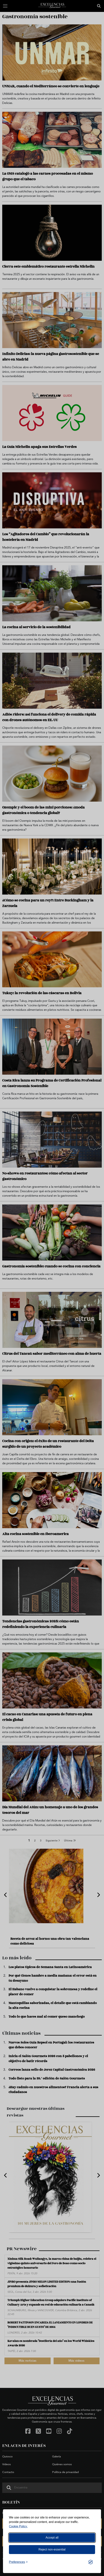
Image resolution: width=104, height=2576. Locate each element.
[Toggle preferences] (18, 2562)
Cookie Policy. (18, 2526)
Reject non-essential (52, 2549)
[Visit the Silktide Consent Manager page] (90, 2562)
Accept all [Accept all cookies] (52, 2537)
